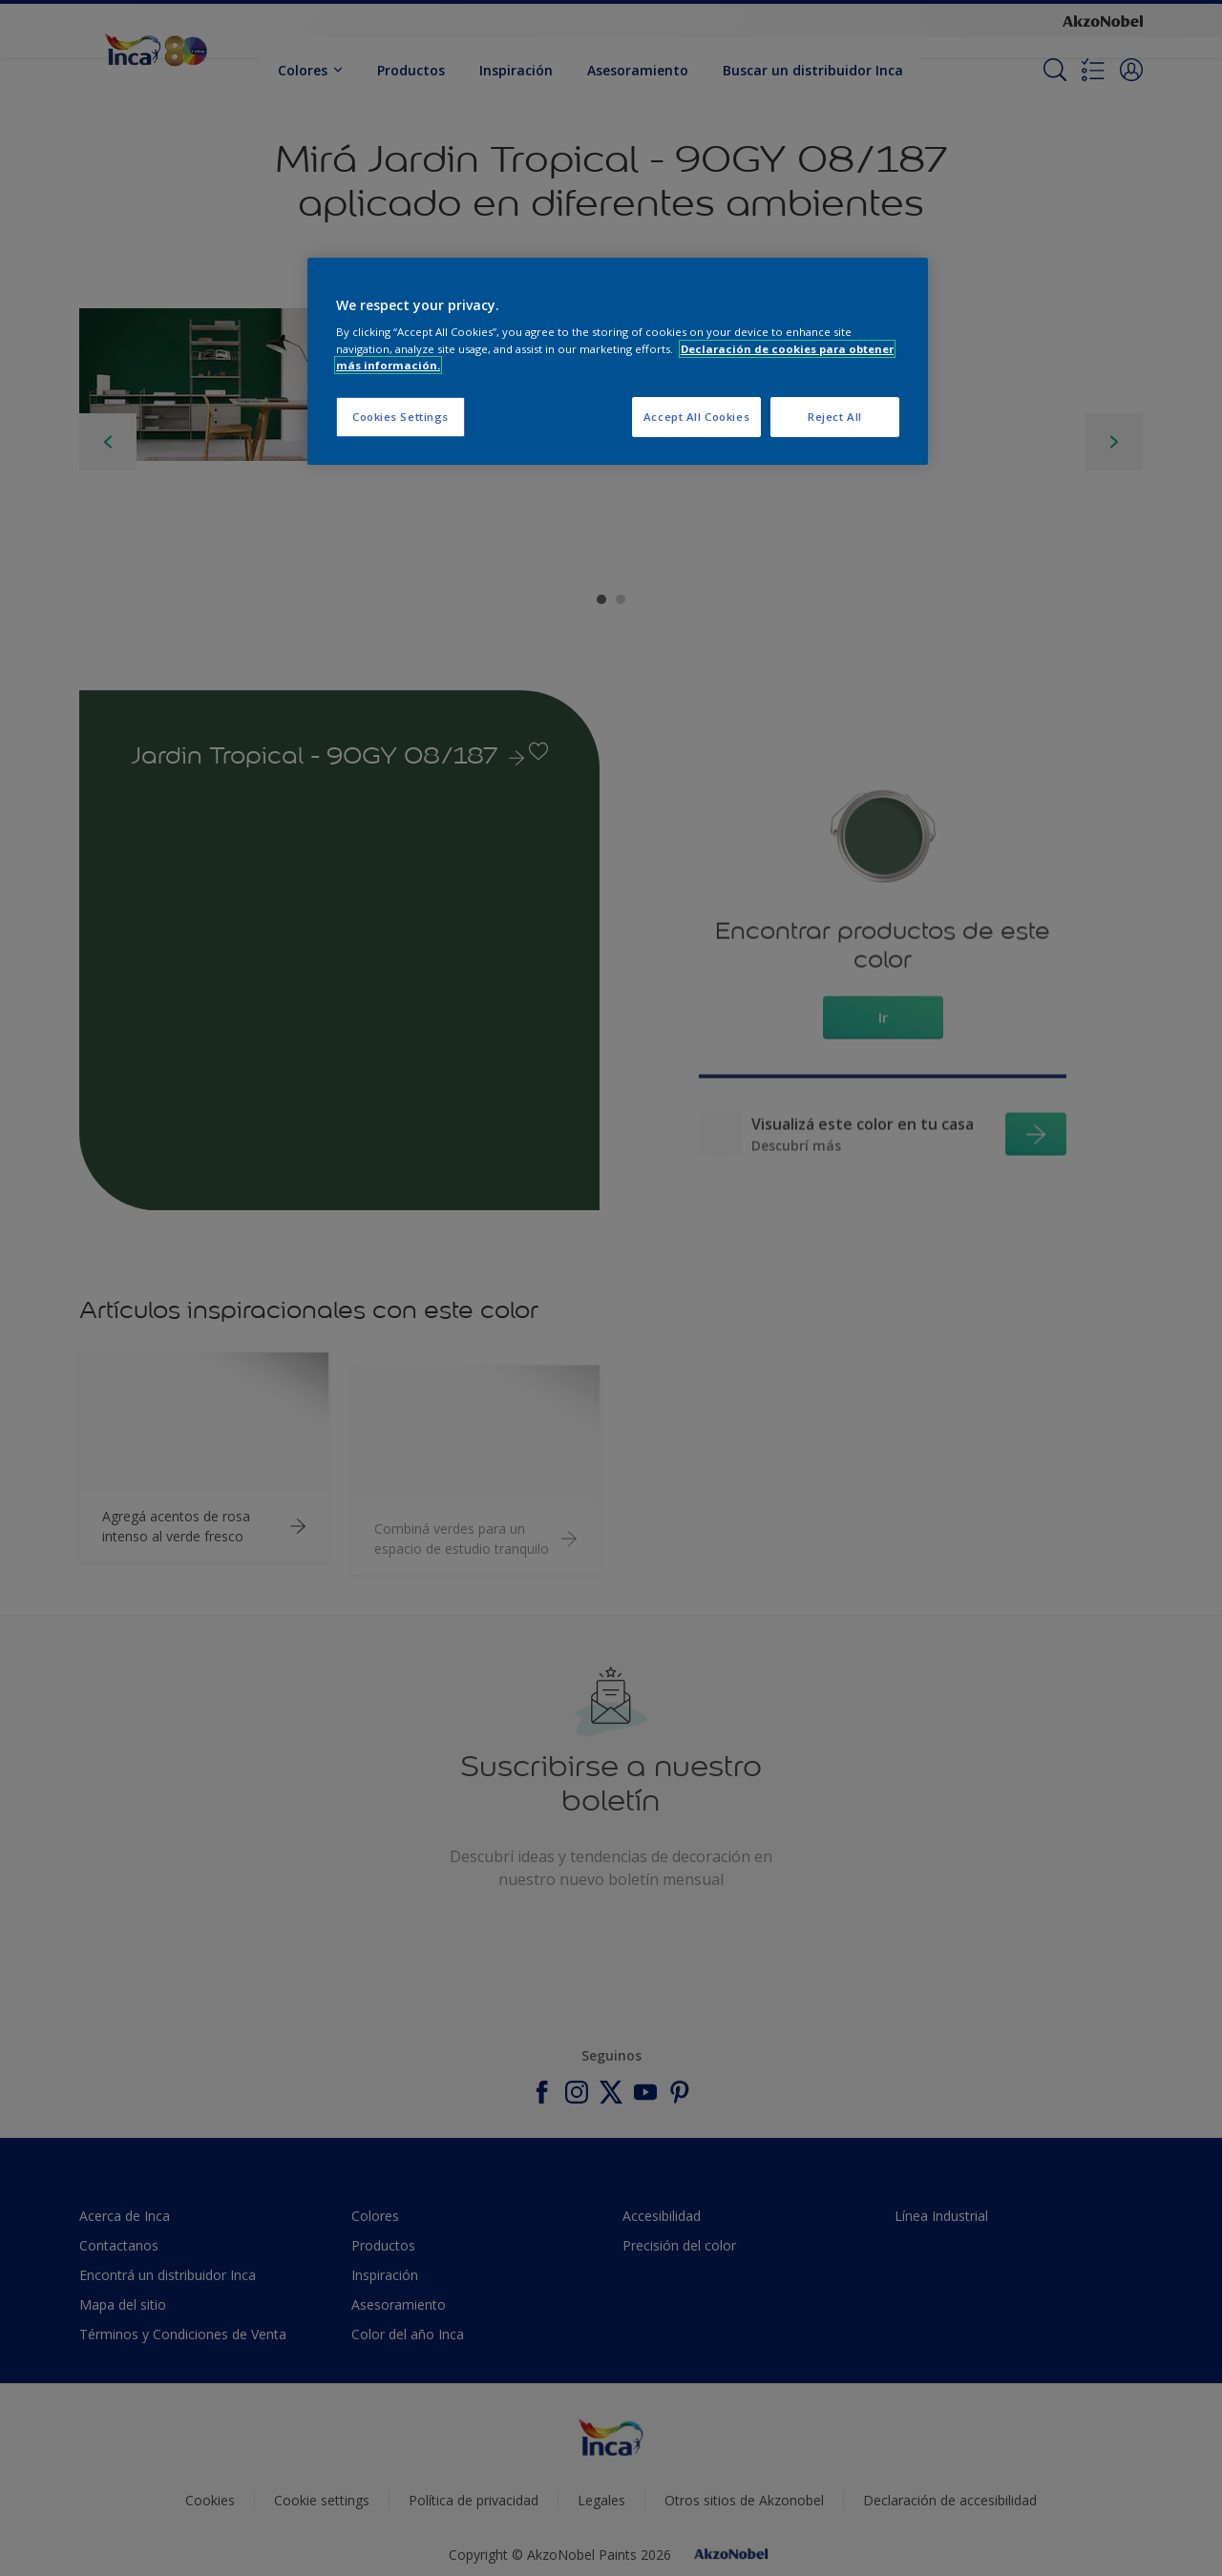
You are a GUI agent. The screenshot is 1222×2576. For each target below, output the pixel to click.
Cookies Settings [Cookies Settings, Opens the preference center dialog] (400, 416)
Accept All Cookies (696, 416)
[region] (617, 361)
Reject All (835, 416)
